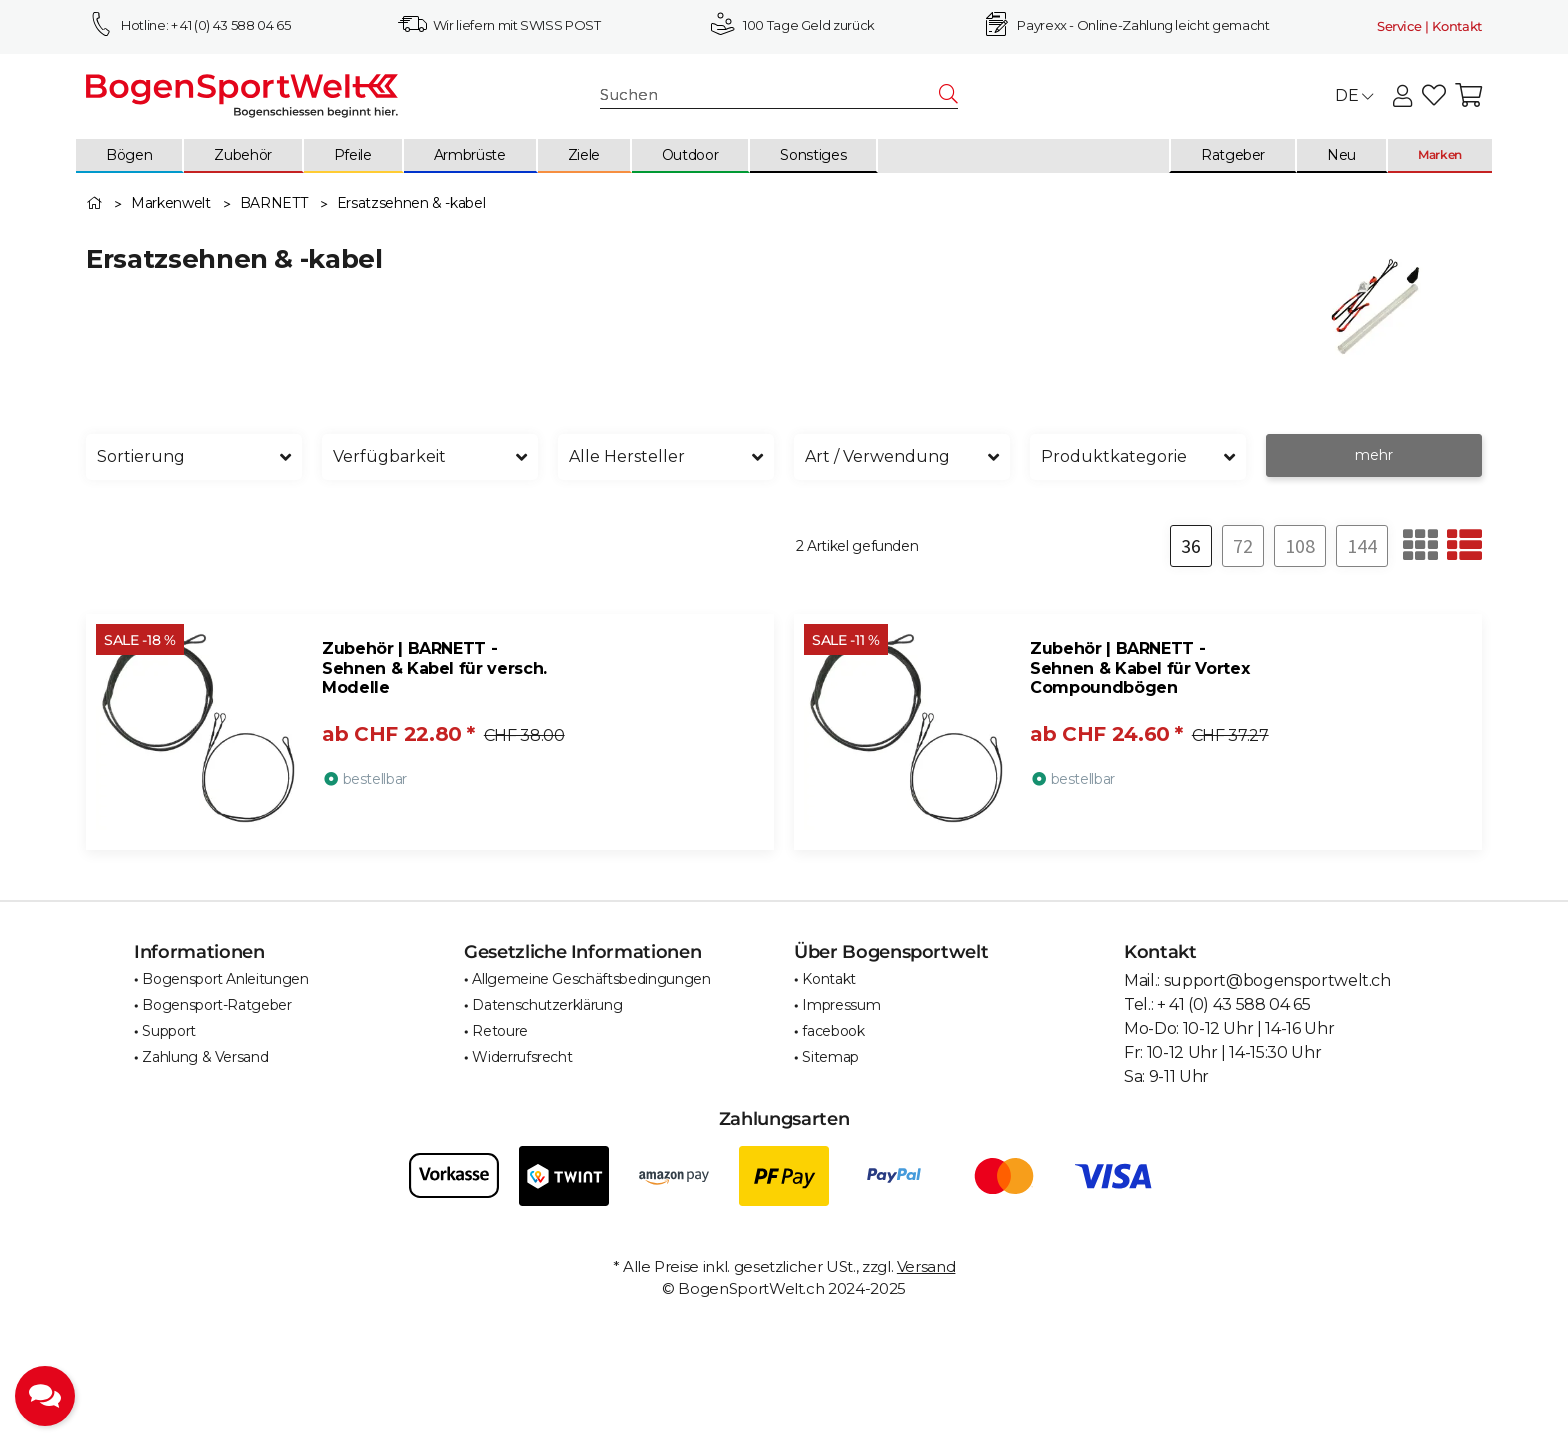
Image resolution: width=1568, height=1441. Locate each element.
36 (1191, 545)
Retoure (500, 1031)
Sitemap (830, 1057)
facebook (833, 1031)
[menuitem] (130, 156)
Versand (926, 1266)
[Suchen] (770, 95)
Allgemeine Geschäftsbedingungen (591, 979)
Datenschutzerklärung (547, 1005)
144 (1362, 545)
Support (169, 1031)
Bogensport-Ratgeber (216, 1005)
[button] (1402, 96)
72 (1243, 545)
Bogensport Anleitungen (225, 979)
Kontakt (829, 979)
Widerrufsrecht (522, 1057)
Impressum (841, 1005)
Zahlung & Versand (205, 1057)
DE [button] (1354, 95)
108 (1300, 545)
